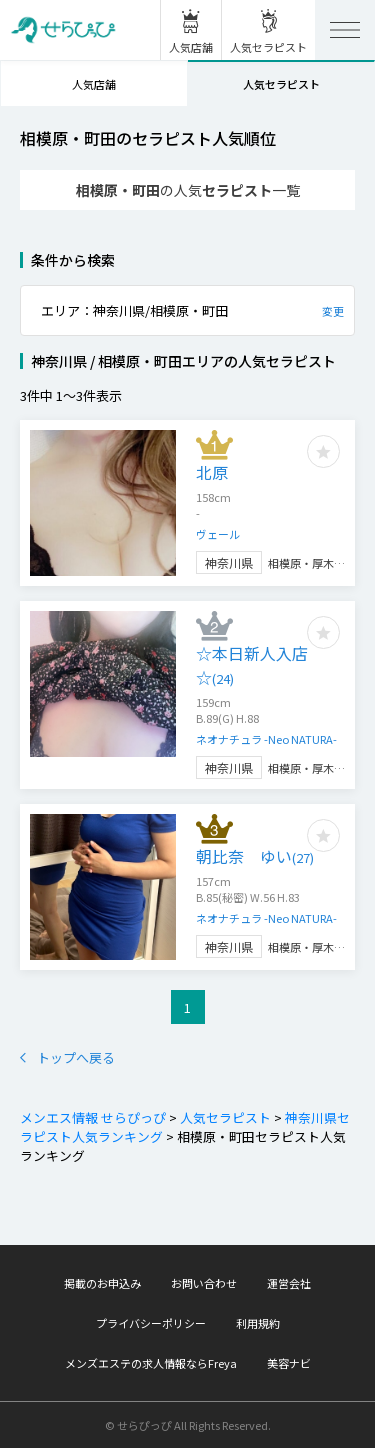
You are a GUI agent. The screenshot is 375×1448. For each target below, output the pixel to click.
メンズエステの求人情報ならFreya (151, 1363)
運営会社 (289, 1283)
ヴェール (218, 534)
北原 (212, 472)
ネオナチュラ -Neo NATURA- (266, 739)
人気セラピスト (281, 84)
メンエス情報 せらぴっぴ (93, 1117)
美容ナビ (289, 1363)
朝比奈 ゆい (255, 856)
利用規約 (258, 1323)
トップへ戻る (67, 1057)
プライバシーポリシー (151, 1323)
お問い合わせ (204, 1283)
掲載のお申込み (102, 1283)
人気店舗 (94, 84)
